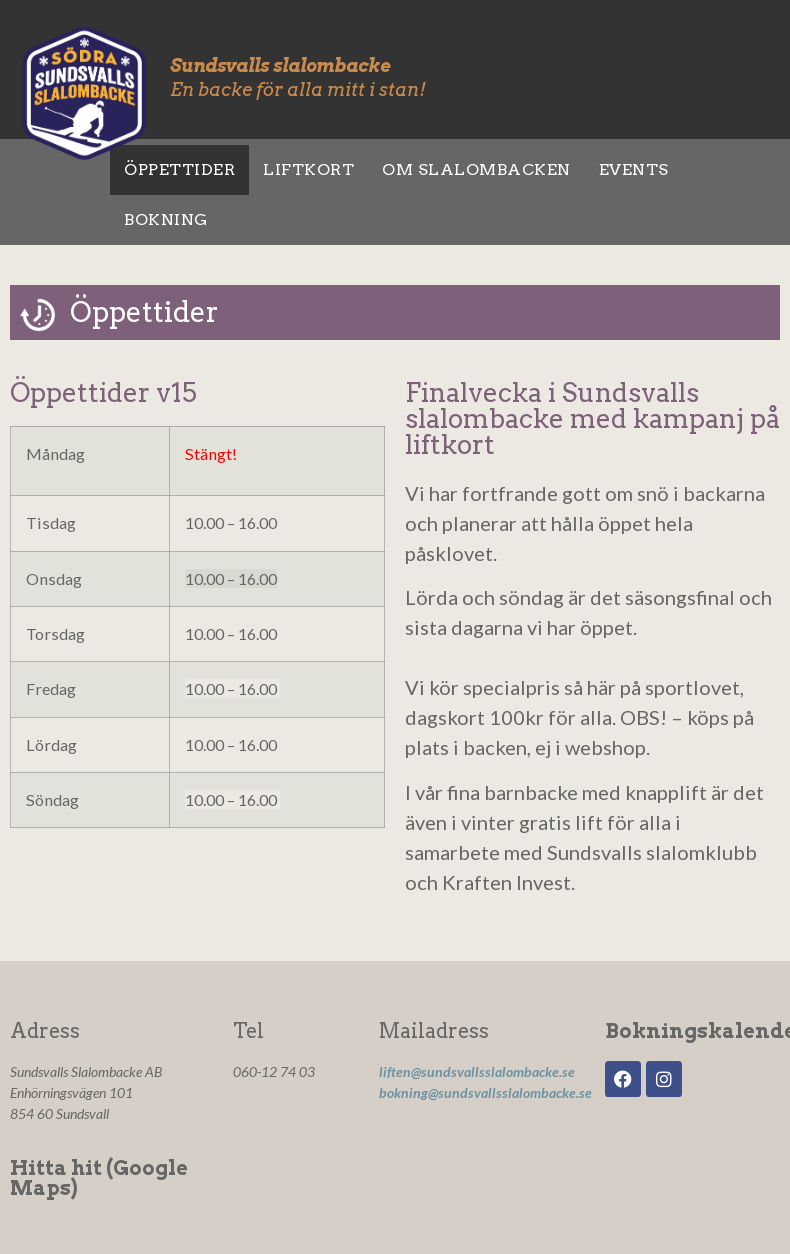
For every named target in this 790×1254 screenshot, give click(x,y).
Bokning (166, 219)
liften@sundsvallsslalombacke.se (477, 1071)
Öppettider (179, 169)
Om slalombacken (476, 169)
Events (634, 169)
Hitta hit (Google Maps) (99, 1178)
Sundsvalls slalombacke (280, 65)
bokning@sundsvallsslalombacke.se (485, 1092)
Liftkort (308, 169)
